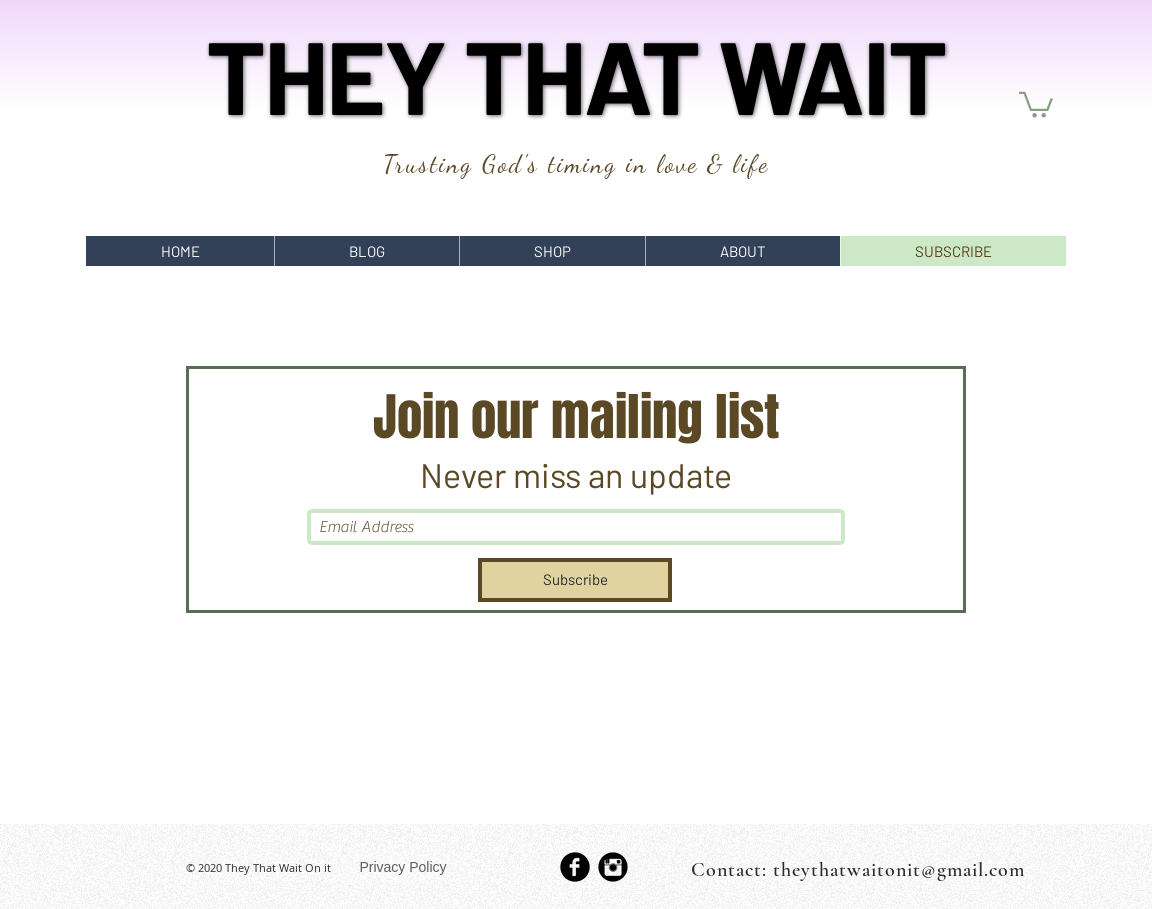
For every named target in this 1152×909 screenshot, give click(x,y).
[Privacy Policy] (403, 867)
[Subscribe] (575, 580)
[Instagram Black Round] (613, 867)
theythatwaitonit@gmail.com (899, 870)
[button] (1036, 103)
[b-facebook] (575, 867)
